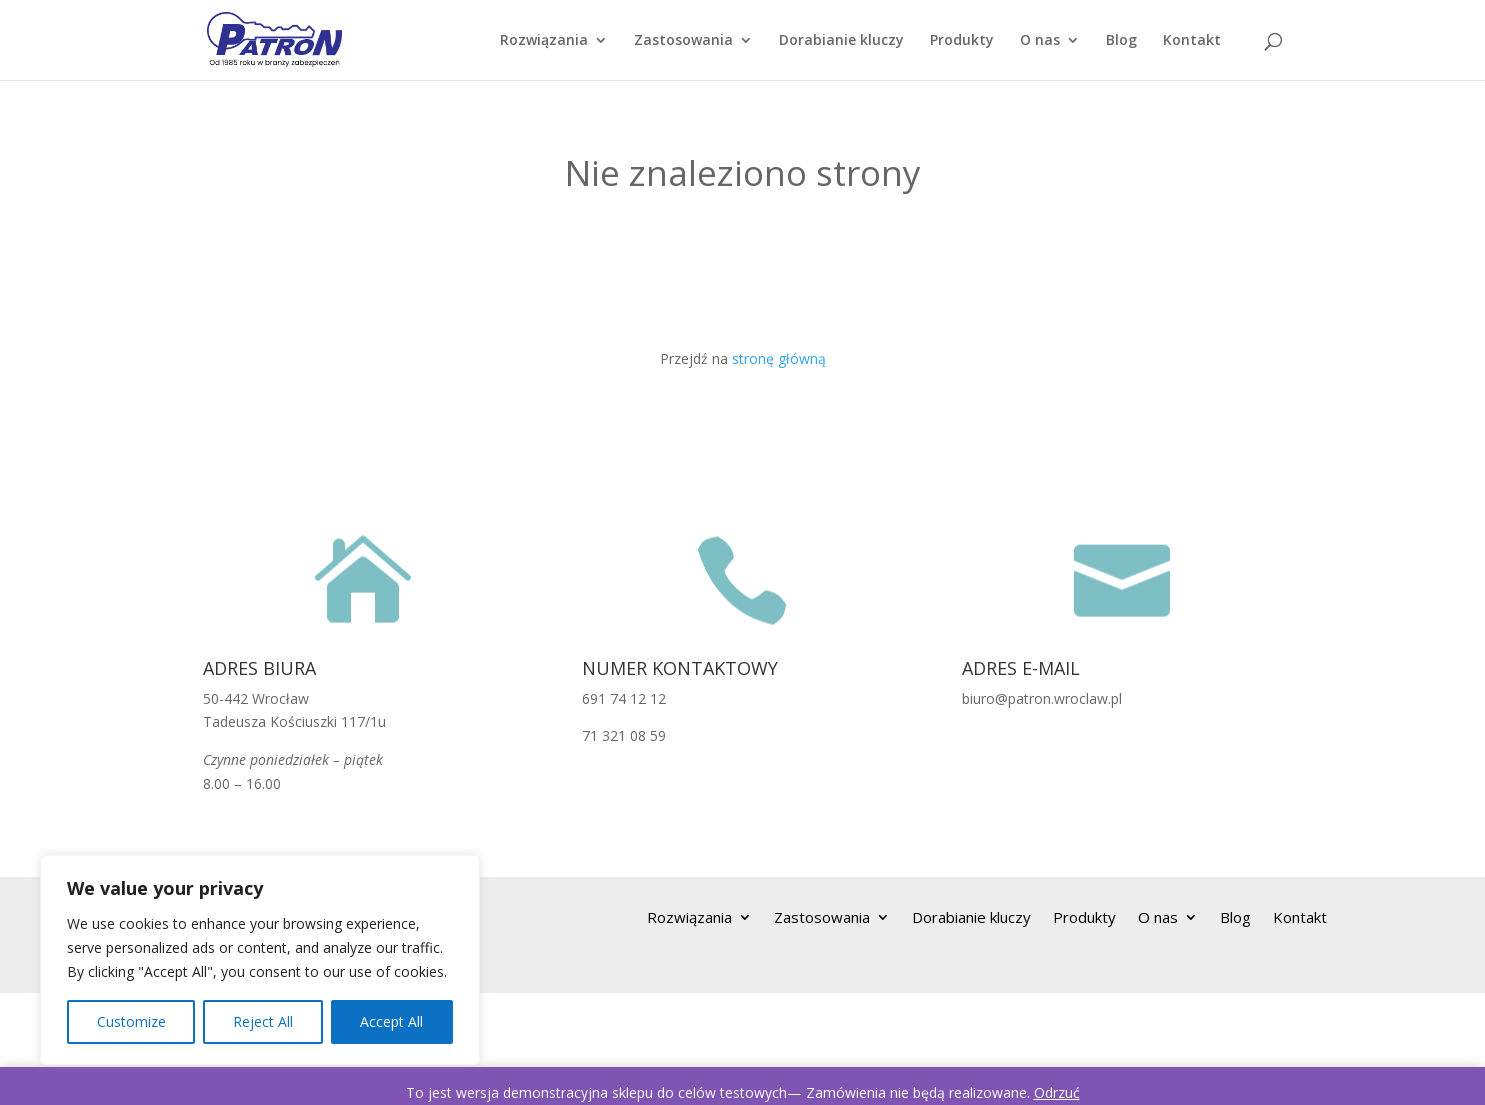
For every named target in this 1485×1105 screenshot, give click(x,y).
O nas (1040, 41)
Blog (1121, 41)
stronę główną (779, 358)
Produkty (962, 41)
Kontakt (1192, 41)
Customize (131, 1021)
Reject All (263, 1021)
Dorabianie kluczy (841, 41)
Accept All (391, 1021)
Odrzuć (1057, 1092)
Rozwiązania (544, 41)
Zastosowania (683, 41)
